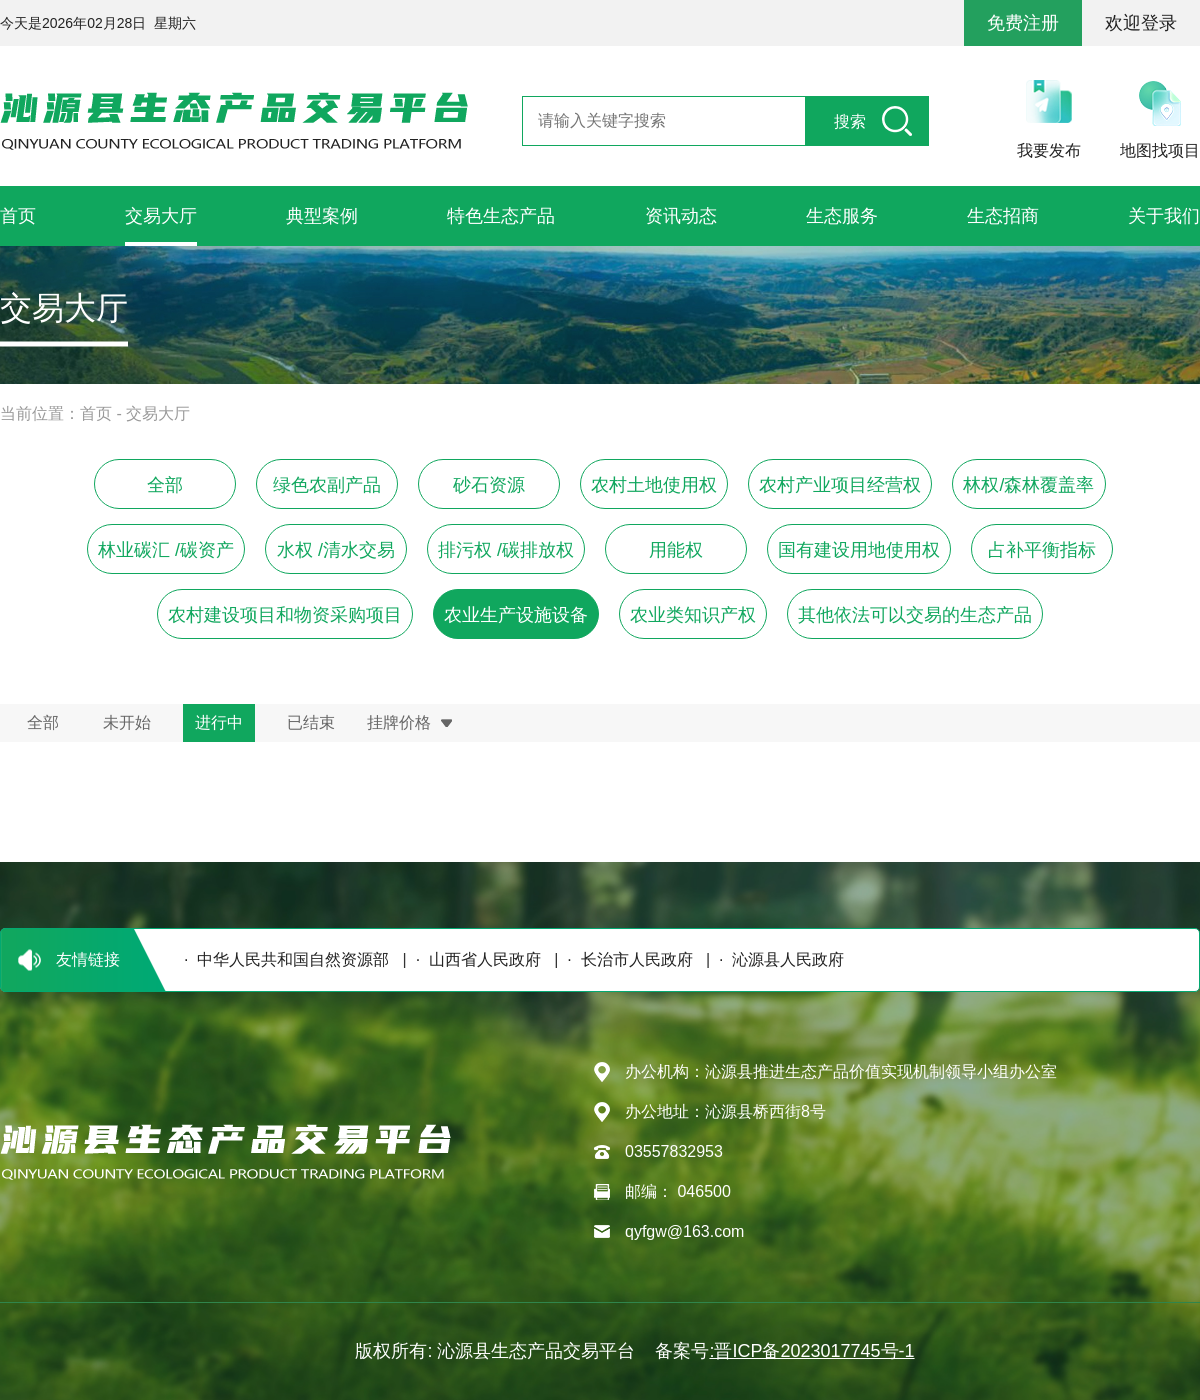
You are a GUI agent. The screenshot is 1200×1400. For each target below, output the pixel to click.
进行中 (219, 722)
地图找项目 (1160, 150)
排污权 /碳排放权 (506, 550)
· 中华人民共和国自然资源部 (282, 959)
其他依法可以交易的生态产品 (915, 615)
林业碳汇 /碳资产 (166, 550)
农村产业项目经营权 (840, 485)
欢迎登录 (1141, 23)
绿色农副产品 (327, 485)
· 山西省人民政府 (474, 959)
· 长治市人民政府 (625, 959)
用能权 (676, 550)
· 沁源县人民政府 (777, 959)
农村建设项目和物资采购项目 (285, 615)
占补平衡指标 (1042, 550)
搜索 (850, 121)
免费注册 (1023, 23)
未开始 (127, 722)
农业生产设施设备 (516, 615)
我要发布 (1049, 150)
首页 (96, 413)
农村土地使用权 (654, 485)
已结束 (311, 722)
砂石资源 (489, 485)
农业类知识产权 (693, 615)
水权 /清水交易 (336, 550)
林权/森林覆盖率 (1028, 485)
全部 (165, 485)
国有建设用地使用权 (859, 550)
